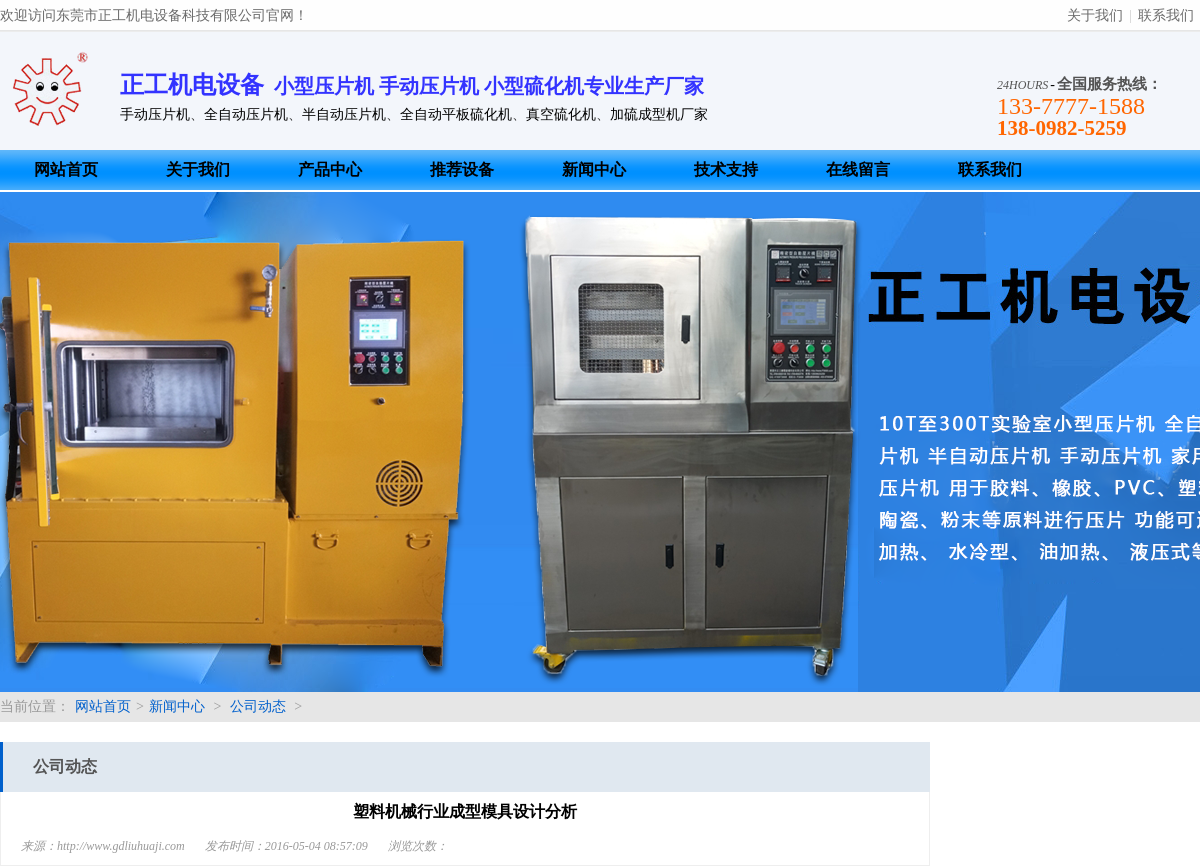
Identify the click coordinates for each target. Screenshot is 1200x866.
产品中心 (330, 169)
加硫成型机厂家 (659, 114)
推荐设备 (462, 169)
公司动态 (258, 706)
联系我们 (1166, 15)
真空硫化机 (561, 114)
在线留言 (858, 169)
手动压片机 (155, 114)
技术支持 (726, 169)
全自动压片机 (246, 114)
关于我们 (1095, 15)
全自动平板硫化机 (456, 114)
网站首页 (66, 169)
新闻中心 (594, 169)
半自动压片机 (344, 114)
